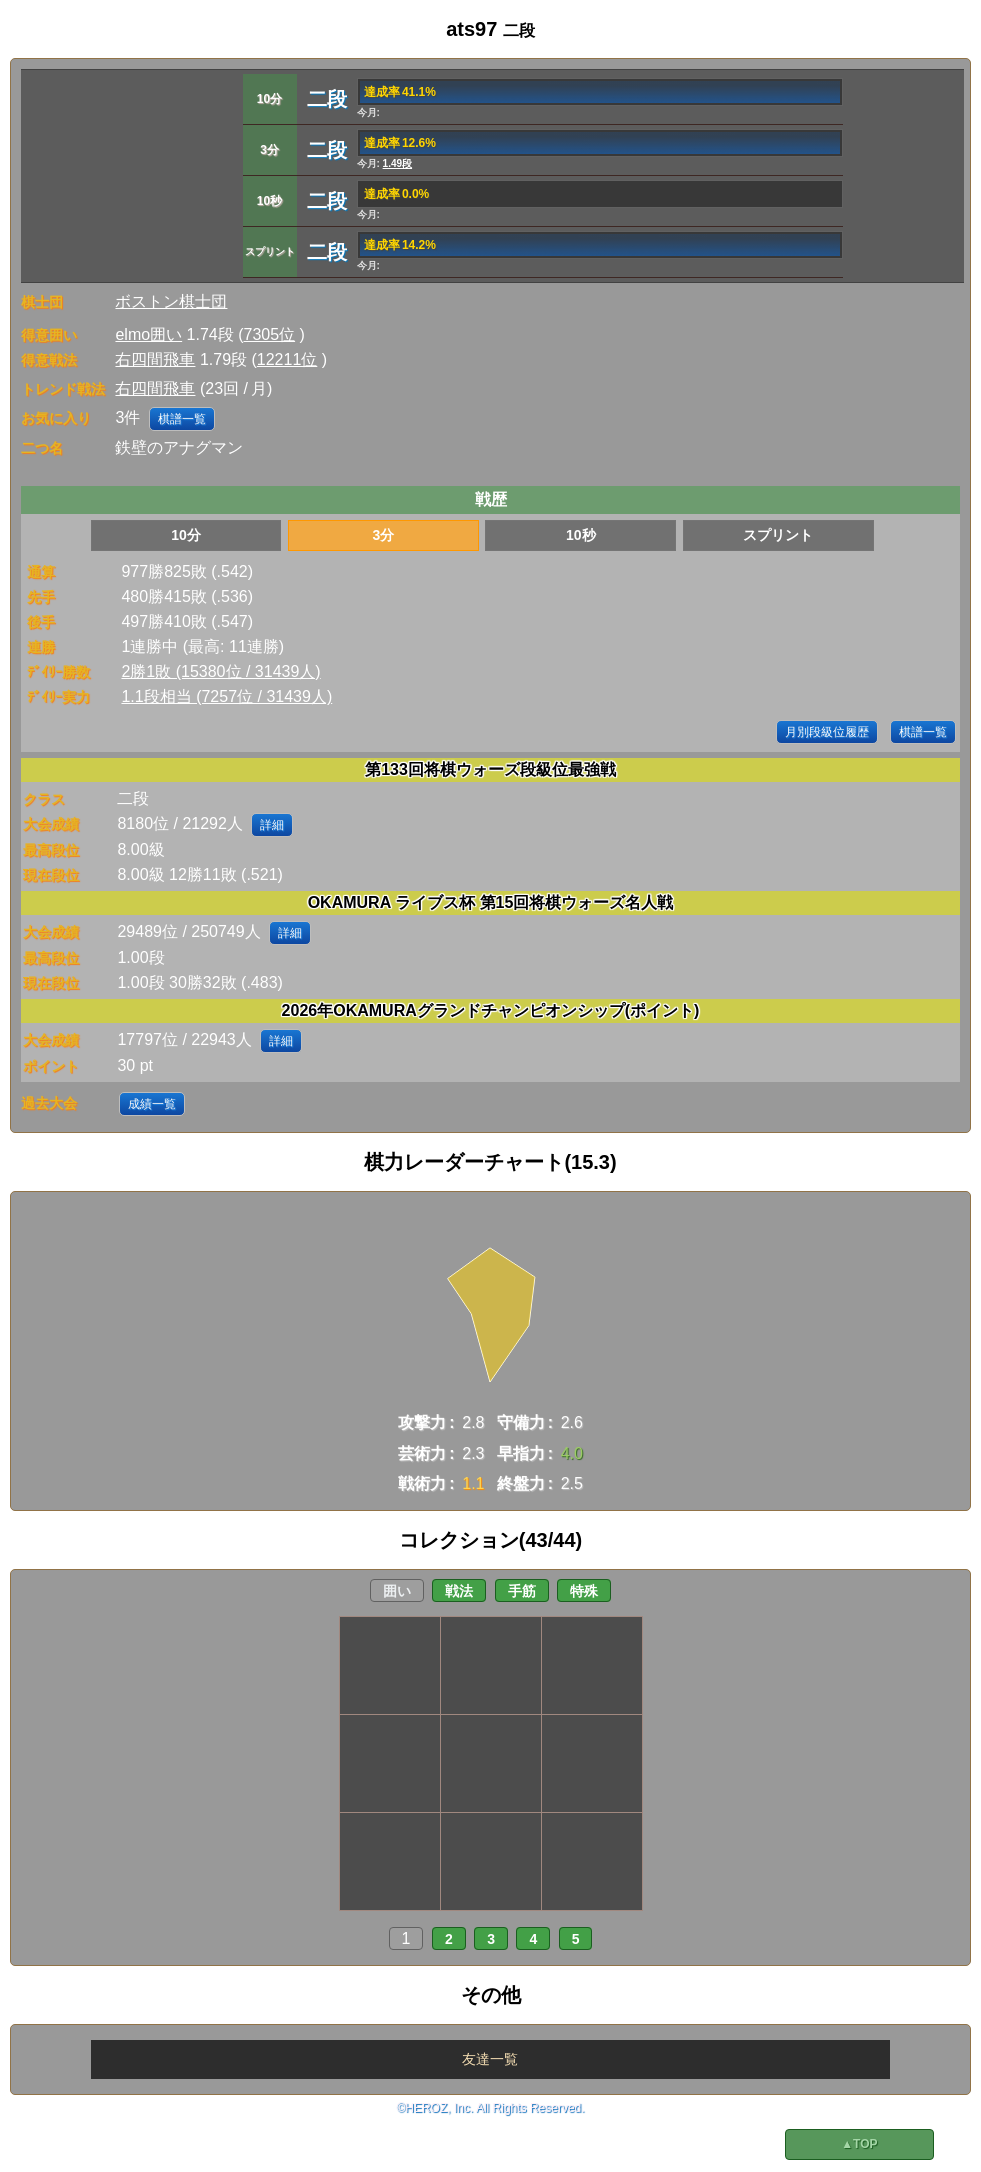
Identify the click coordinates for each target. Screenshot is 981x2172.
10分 (186, 535)
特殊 (584, 1591)
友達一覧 (490, 2059)
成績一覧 (152, 1104)
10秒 (581, 535)
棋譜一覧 (182, 419)
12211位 (287, 359)
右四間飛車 (155, 359)
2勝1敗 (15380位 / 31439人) (220, 671)
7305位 (270, 334)
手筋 (522, 1591)
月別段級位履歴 (827, 732)
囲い (397, 1591)
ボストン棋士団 (171, 301)
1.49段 (397, 163)
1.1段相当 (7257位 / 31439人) (226, 696)
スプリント (778, 535)
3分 (384, 535)
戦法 (459, 1591)
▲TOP (859, 2144)
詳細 (272, 825)
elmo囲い (148, 334)
